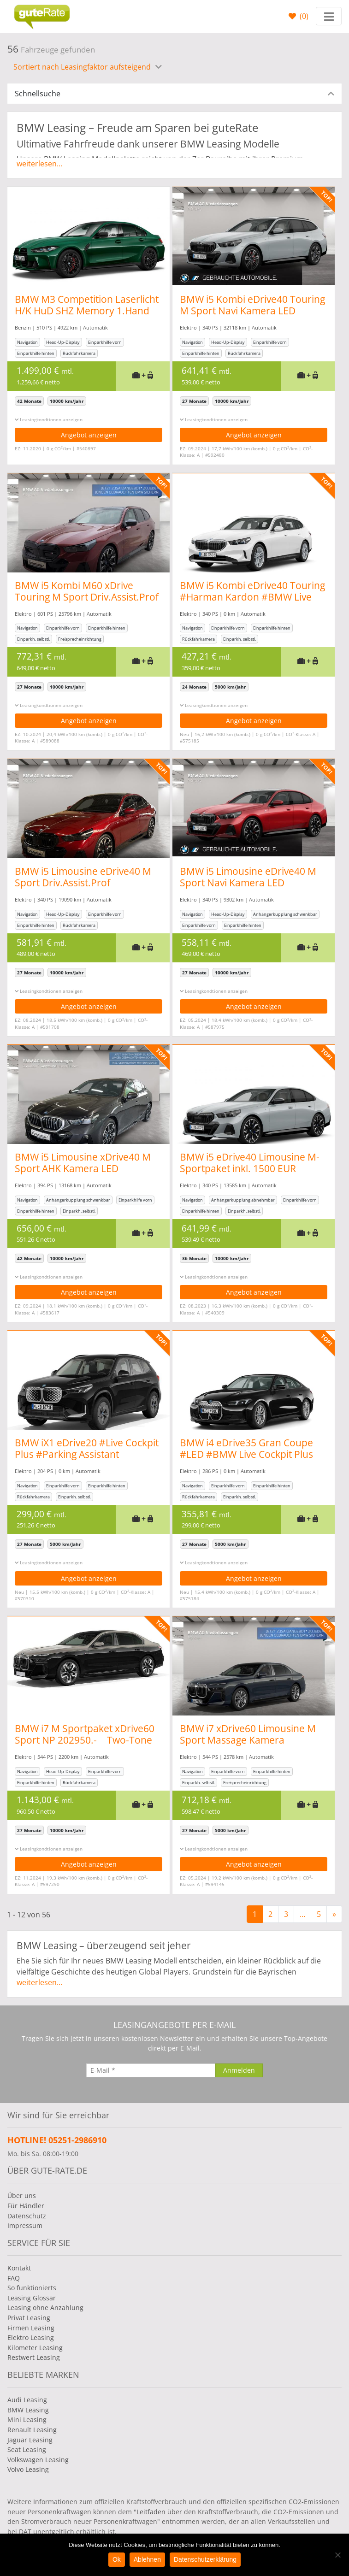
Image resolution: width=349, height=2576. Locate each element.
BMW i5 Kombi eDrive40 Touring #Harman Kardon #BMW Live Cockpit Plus (257, 597)
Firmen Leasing (30, 2327)
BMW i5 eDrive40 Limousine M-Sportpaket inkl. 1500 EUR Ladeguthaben (255, 1168)
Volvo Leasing (28, 2469)
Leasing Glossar (31, 2297)
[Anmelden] (239, 2070)
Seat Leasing (26, 2449)
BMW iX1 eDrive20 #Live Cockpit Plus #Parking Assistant (87, 1448)
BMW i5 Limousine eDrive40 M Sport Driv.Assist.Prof (83, 877)
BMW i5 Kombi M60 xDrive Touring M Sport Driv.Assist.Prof (87, 591)
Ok (116, 2559)
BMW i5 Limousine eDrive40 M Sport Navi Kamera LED (253, 877)
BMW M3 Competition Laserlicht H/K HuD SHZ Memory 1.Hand (87, 305)
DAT (25, 2531)
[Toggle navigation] (329, 16)
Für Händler (25, 2205)
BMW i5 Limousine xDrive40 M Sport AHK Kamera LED (83, 1162)
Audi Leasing (27, 2399)
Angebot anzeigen (89, 434)
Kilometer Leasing (35, 2347)
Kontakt (19, 2268)
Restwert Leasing (33, 2357)
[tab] (174, 93)
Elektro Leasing (30, 2337)
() (303, 16)
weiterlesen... (39, 164)
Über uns (21, 2195)
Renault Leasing (32, 2429)
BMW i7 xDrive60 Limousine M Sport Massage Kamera (253, 1734)
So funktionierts (31, 2287)
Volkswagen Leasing (38, 2459)
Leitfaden (151, 2511)
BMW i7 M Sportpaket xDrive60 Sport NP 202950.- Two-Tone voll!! (84, 1740)
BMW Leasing (28, 2409)
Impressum (24, 2225)
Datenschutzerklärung (205, 2559)
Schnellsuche (37, 93)
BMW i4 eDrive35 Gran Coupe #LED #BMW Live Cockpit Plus (251, 1448)
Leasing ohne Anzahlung (45, 2307)
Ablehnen (147, 2559)
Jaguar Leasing (30, 2439)
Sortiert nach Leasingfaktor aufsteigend (83, 67)
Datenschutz (26, 2215)
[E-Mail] (150, 2070)
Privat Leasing (28, 2317)
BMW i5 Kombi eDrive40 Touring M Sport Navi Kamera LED (257, 305)
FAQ (13, 2278)
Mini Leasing (27, 2419)
